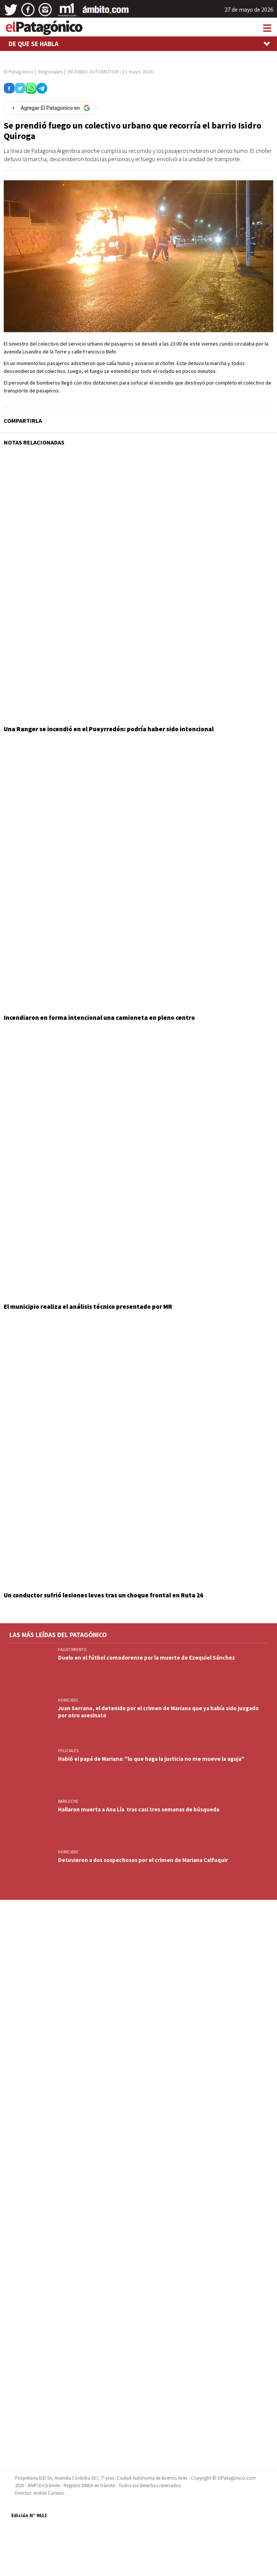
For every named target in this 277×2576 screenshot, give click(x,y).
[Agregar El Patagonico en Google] (50, 108)
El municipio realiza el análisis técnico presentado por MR (88, 1306)
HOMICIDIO (68, 1700)
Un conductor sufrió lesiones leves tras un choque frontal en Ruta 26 (103, 1595)
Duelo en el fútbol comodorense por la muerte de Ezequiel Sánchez (146, 1657)
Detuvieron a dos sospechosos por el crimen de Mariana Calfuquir (143, 1860)
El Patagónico (19, 71)
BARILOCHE (68, 1801)
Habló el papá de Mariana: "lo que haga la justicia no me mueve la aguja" (151, 1758)
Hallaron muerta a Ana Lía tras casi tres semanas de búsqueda (138, 1809)
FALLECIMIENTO (72, 1649)
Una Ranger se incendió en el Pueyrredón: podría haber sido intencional (109, 729)
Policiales (68, 1750)
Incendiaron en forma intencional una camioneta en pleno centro (99, 1017)
